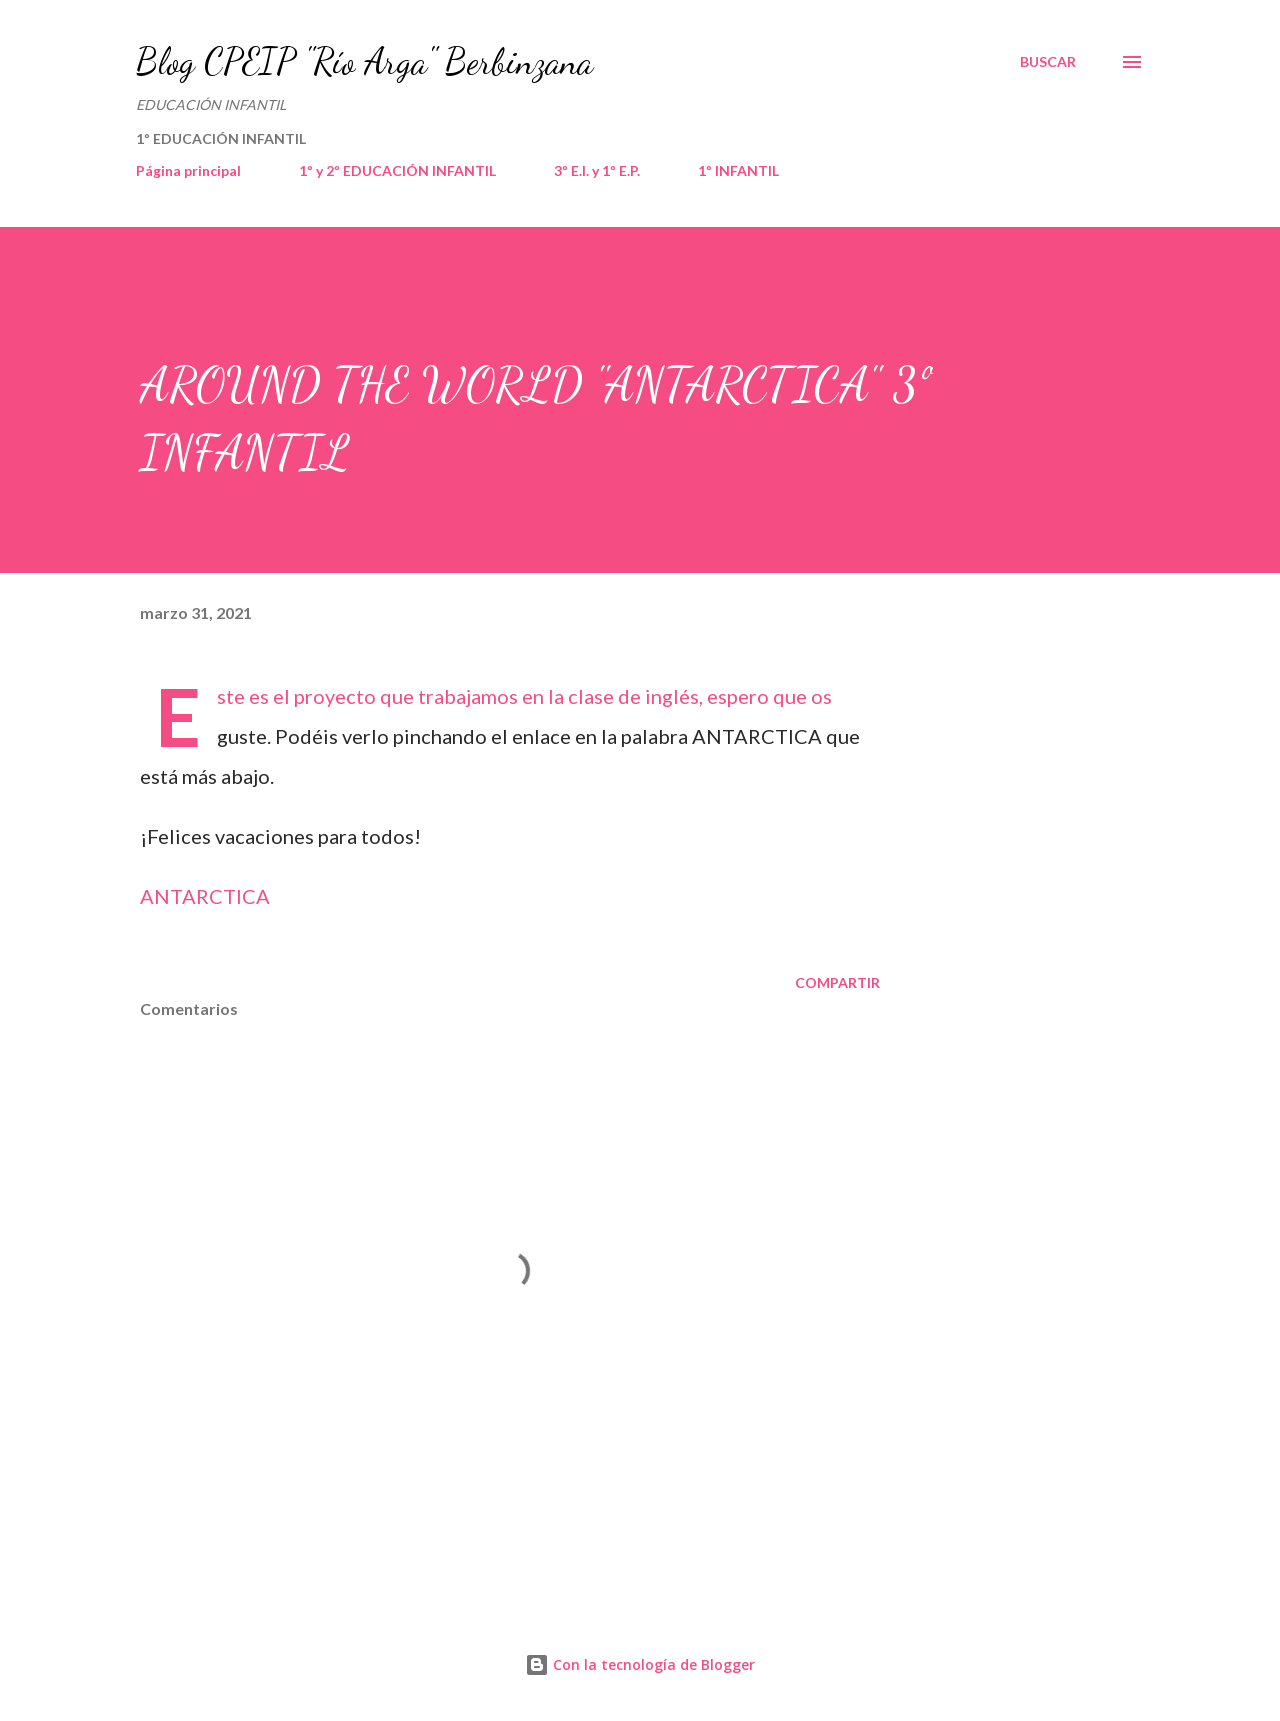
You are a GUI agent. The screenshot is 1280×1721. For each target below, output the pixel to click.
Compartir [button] (837, 982)
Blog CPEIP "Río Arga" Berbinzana (364, 61)
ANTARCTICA (205, 896)
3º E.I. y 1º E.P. (597, 170)
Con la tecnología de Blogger (640, 1664)
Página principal (188, 170)
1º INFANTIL (738, 170)
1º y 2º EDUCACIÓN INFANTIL (397, 170)
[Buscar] (1048, 62)
